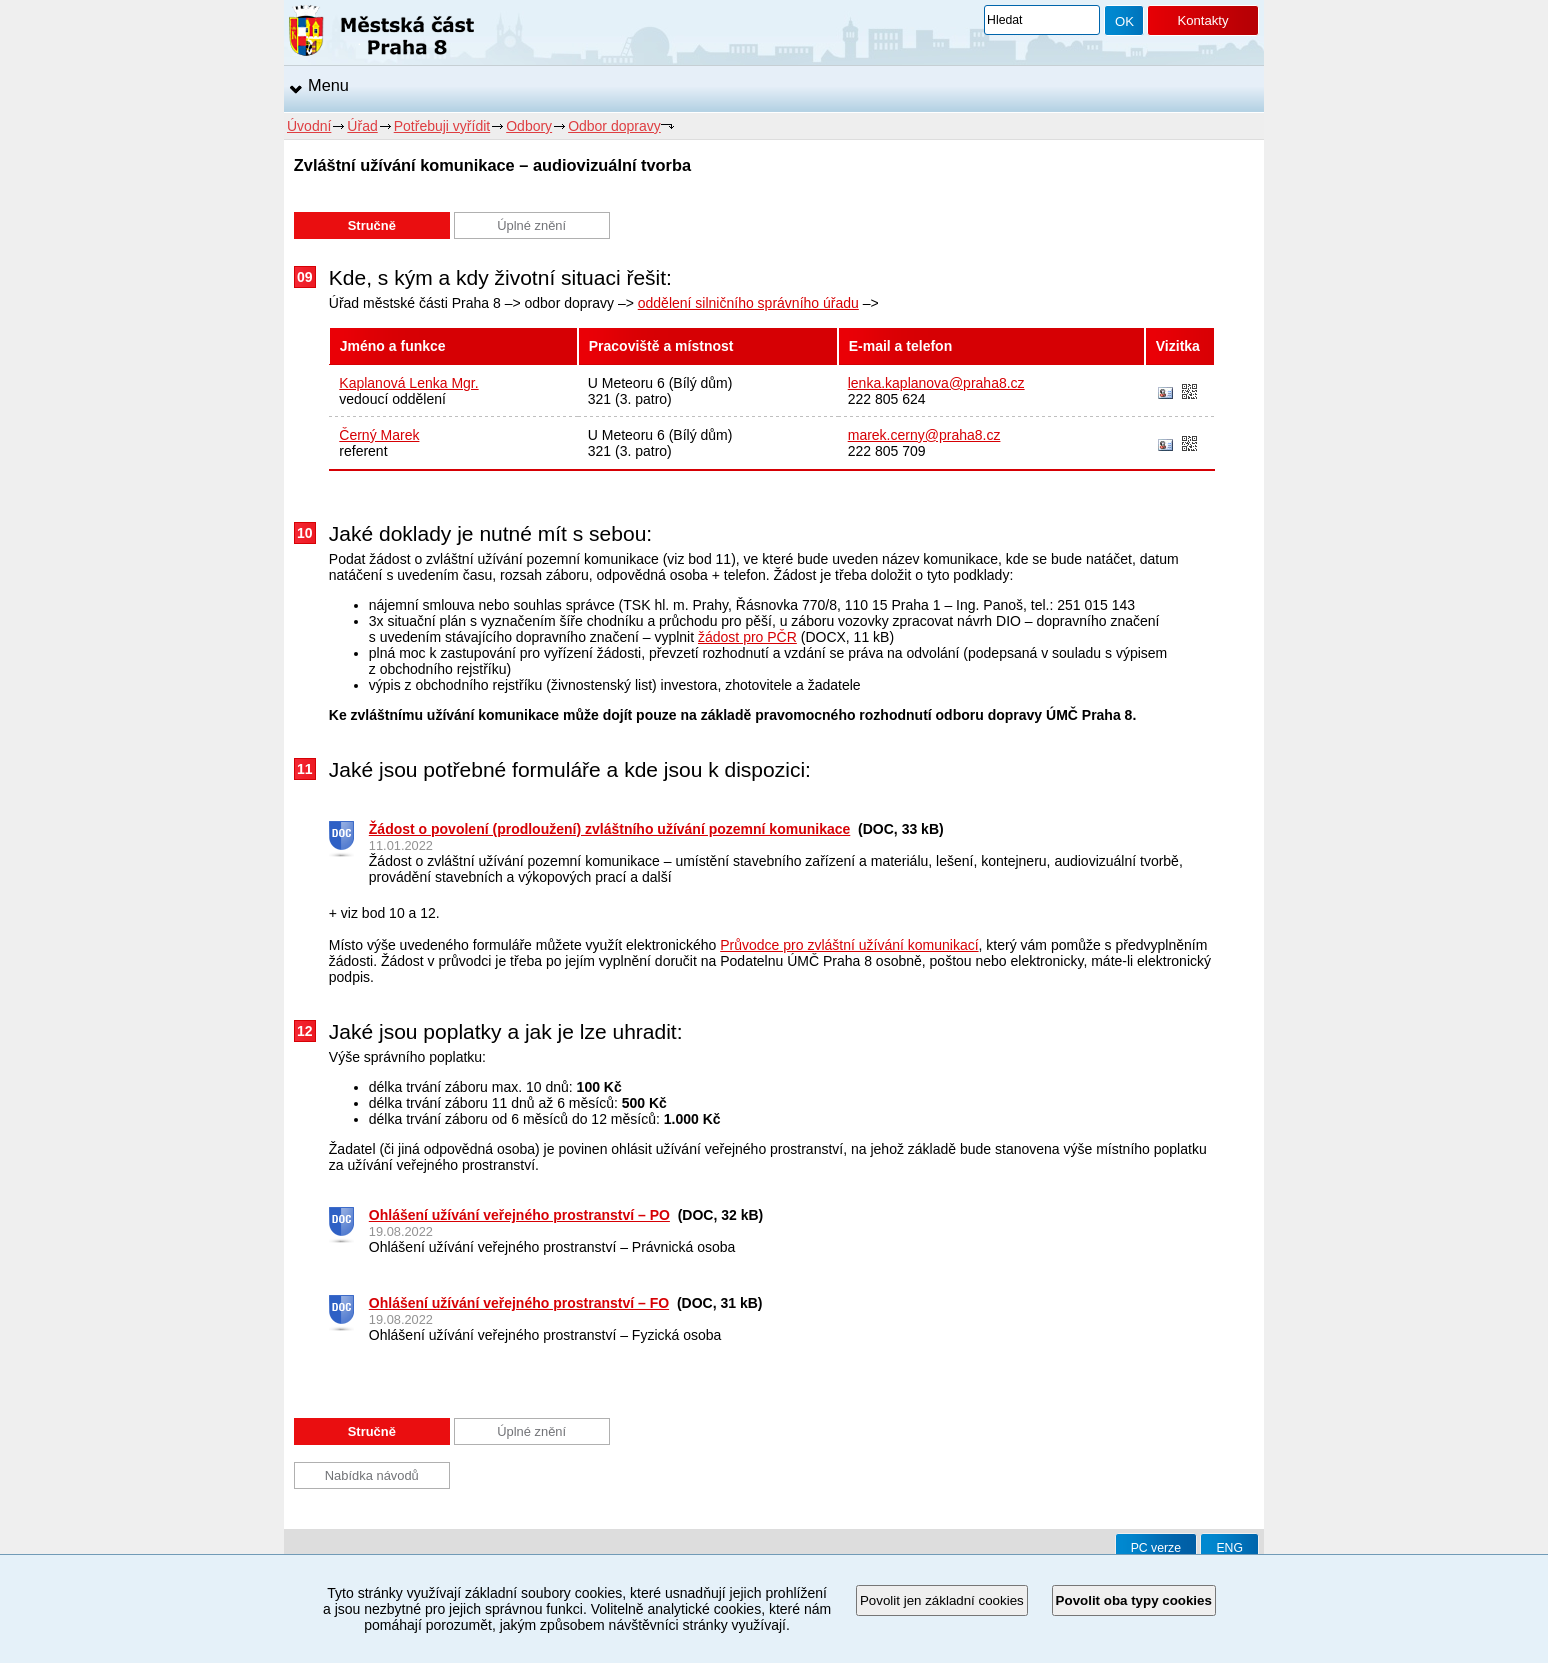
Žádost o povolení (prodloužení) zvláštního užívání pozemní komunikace (610, 829)
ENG (1229, 1548)
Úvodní (309, 126)
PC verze (1156, 1548)
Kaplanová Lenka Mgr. (408, 383)
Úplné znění (531, 225)
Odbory (529, 126)
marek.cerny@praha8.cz (924, 435)
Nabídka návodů (372, 1475)
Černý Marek (379, 435)
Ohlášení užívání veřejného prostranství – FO (519, 1303)
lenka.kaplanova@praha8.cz (936, 383)
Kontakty (1202, 20)
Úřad (362, 126)
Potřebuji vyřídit (442, 126)
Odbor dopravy (614, 126)
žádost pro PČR (747, 637)
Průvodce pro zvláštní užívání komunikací (849, 945)
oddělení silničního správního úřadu (748, 303)
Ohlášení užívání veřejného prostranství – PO (519, 1215)
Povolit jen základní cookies (942, 1600)
